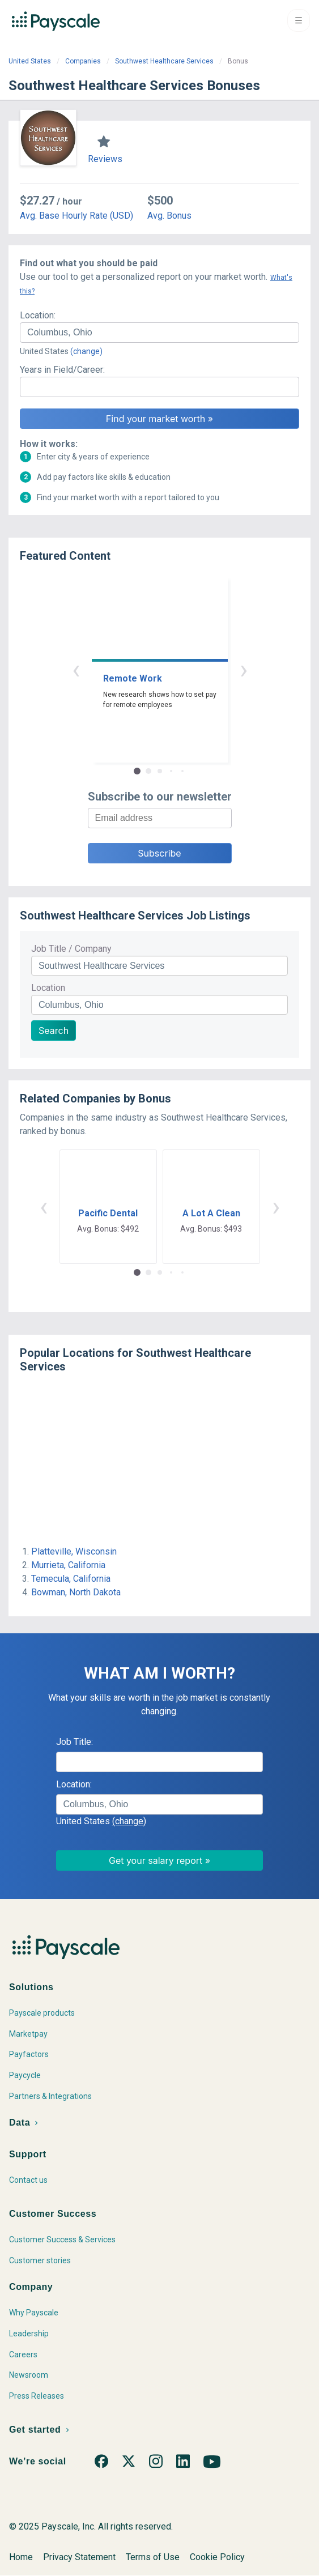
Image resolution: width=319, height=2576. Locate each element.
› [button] (244, 669)
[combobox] (159, 332)
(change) (86, 351)
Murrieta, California (68, 1565)
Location (48, 987)
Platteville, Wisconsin (74, 1551)
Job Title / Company (71, 948)
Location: (38, 315)
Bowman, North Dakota (76, 1592)
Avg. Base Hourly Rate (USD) (76, 215)
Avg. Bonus (169, 215)
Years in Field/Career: (62, 369)
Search (54, 1030)
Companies (83, 61)
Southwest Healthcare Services (164, 61)
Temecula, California (70, 1578)
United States (29, 61)
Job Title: (74, 1741)
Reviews (105, 159)
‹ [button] (76, 669)
